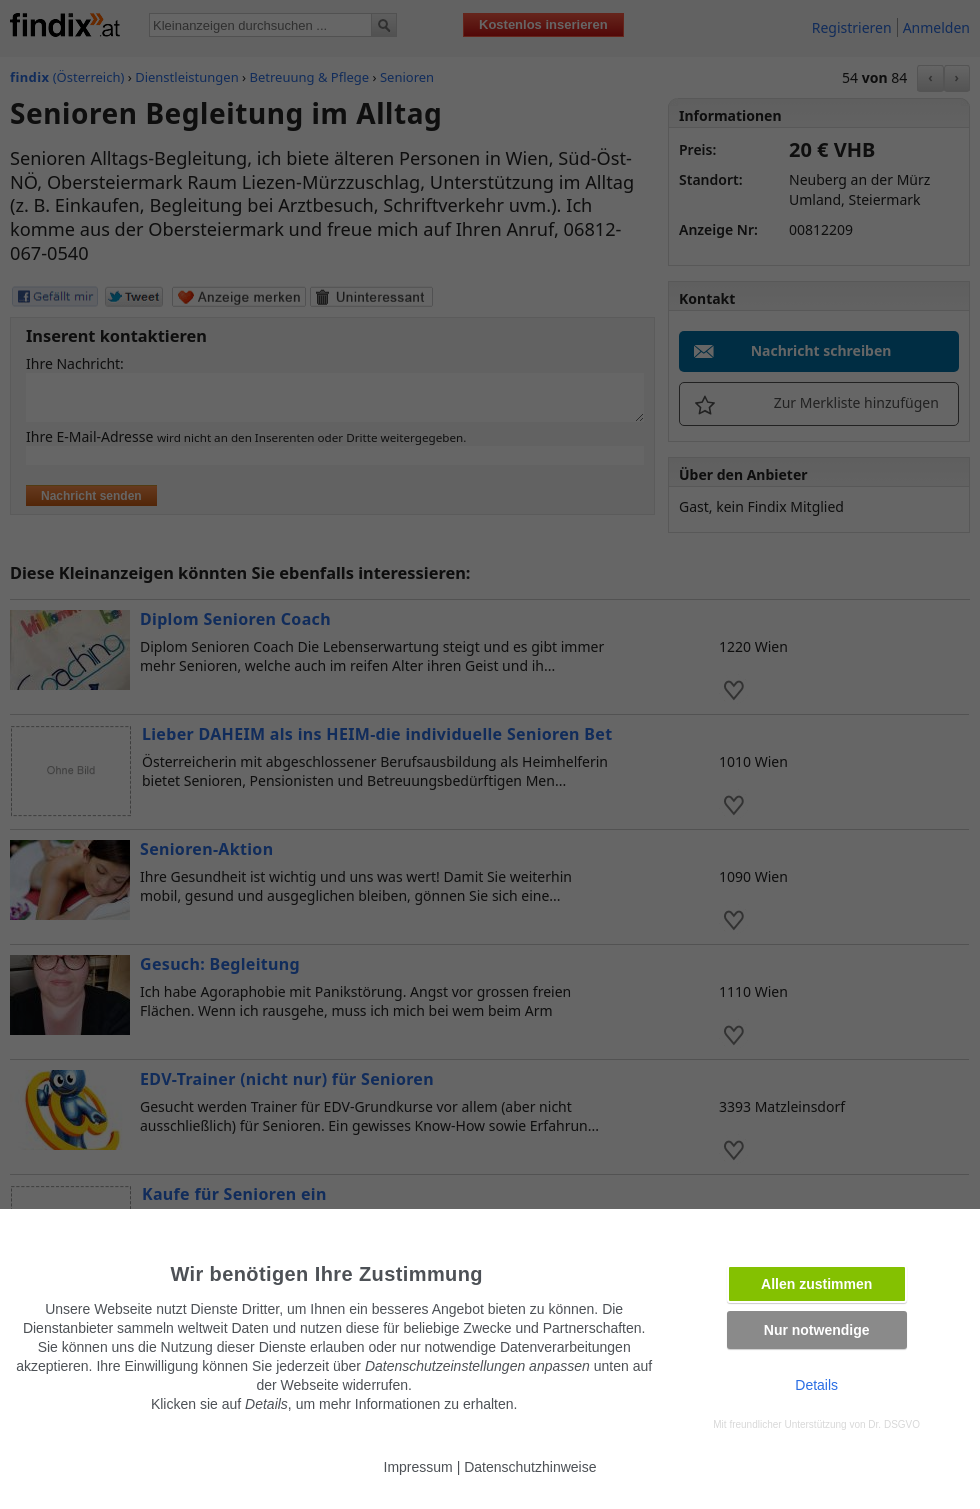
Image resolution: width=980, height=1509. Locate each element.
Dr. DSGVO (894, 1424)
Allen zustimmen (816, 1284)
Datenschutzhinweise (530, 1467)
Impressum (418, 1467)
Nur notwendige (817, 1330)
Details (816, 1385)
